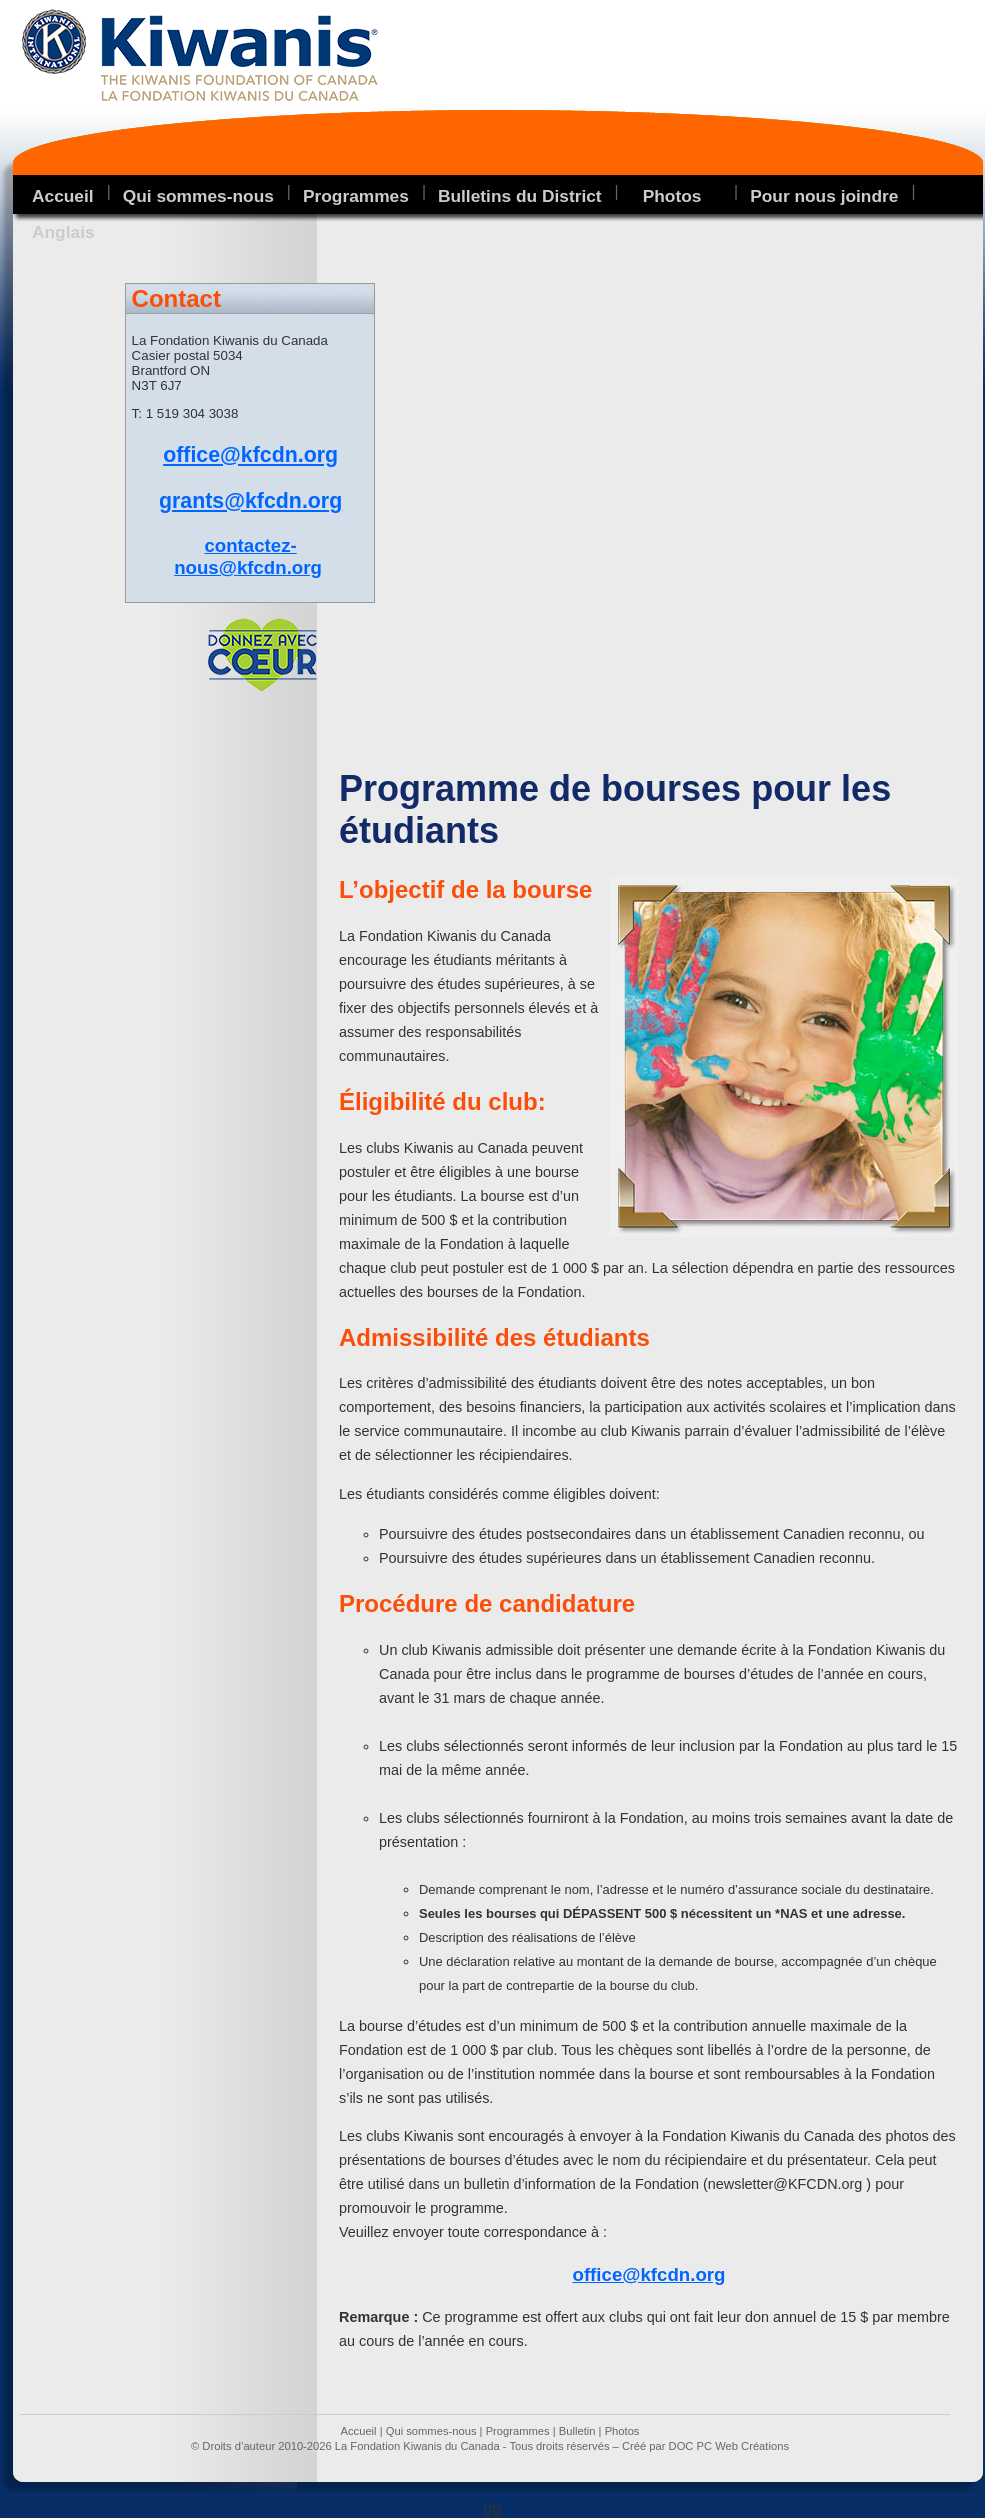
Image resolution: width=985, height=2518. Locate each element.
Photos (622, 2431)
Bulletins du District (520, 196)
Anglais (63, 232)
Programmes (356, 196)
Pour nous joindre (824, 196)
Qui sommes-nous (198, 196)
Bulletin (577, 2431)
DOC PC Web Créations (729, 2446)
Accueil (63, 196)
